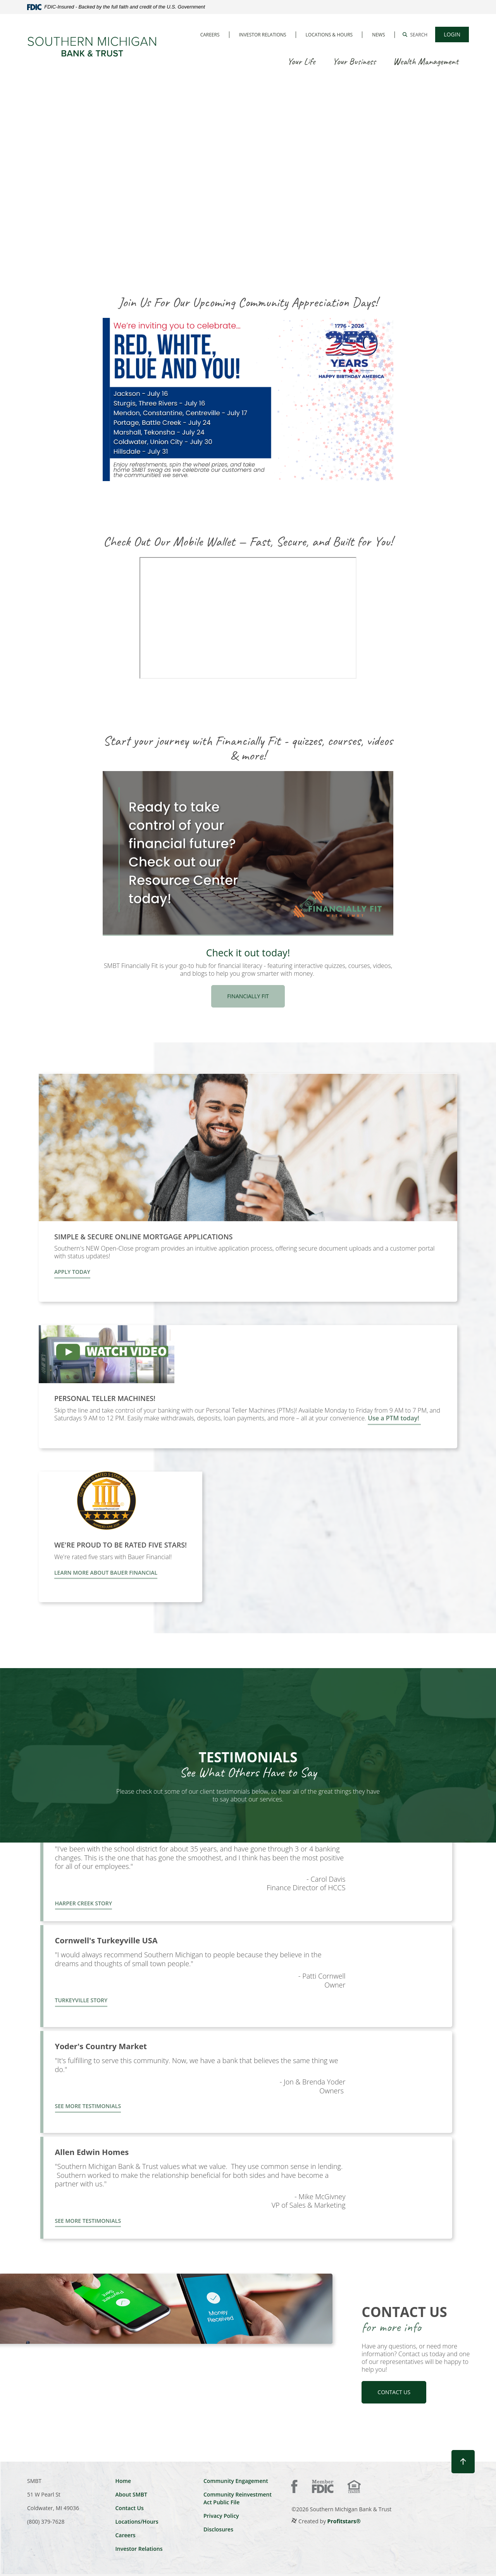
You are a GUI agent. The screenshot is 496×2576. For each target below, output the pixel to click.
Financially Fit (248, 996)
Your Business (353, 61)
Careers (210, 34)
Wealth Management (425, 61)
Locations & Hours (329, 34)
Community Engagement (235, 2481)
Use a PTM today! (394, 1418)
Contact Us (129, 2508)
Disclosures (218, 2529)
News (378, 34)
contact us (393, 2392)
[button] (415, 34)
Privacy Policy (221, 2515)
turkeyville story (81, 2000)
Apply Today (72, 1271)
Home (123, 2481)
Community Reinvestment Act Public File (237, 2498)
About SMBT (131, 2494)
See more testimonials (88, 2106)
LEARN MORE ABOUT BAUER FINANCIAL (105, 1572)
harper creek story (83, 1903)
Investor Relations (262, 34)
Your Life (301, 61)
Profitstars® (344, 2521)
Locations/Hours (136, 2521)
